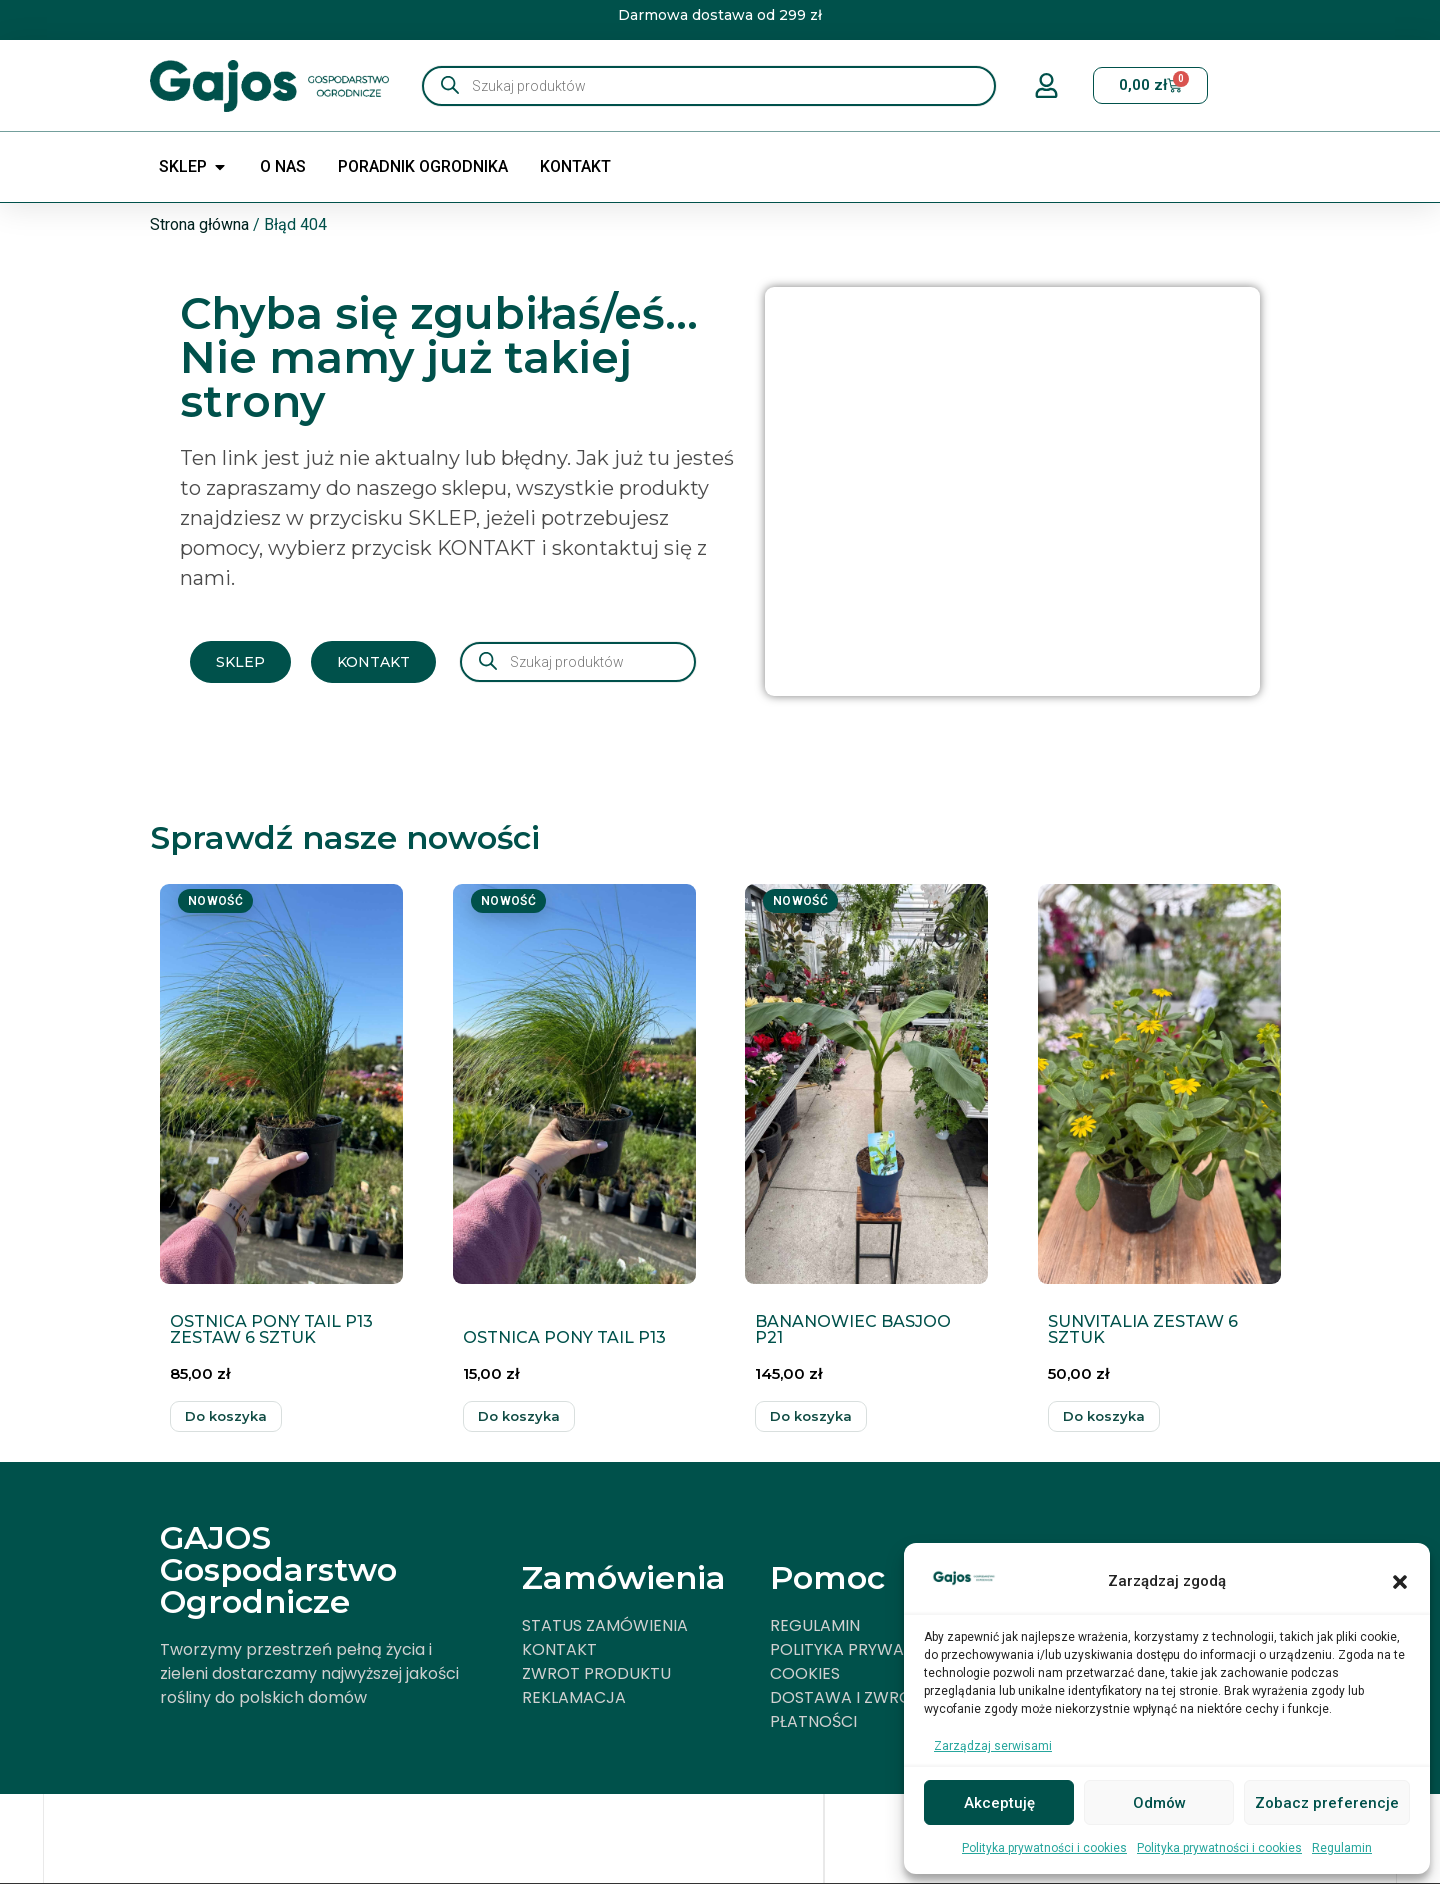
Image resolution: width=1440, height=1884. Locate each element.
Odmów (1159, 1803)
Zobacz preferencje (1327, 1803)
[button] (1400, 1582)
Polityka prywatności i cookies (1044, 1848)
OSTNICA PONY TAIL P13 (564, 1337)
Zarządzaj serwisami (993, 1746)
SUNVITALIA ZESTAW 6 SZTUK (1143, 1329)
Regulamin (1342, 1848)
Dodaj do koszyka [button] (226, 1416)
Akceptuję (999, 1803)
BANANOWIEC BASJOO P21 (853, 1329)
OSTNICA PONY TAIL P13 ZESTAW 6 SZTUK (271, 1329)
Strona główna (199, 224)
